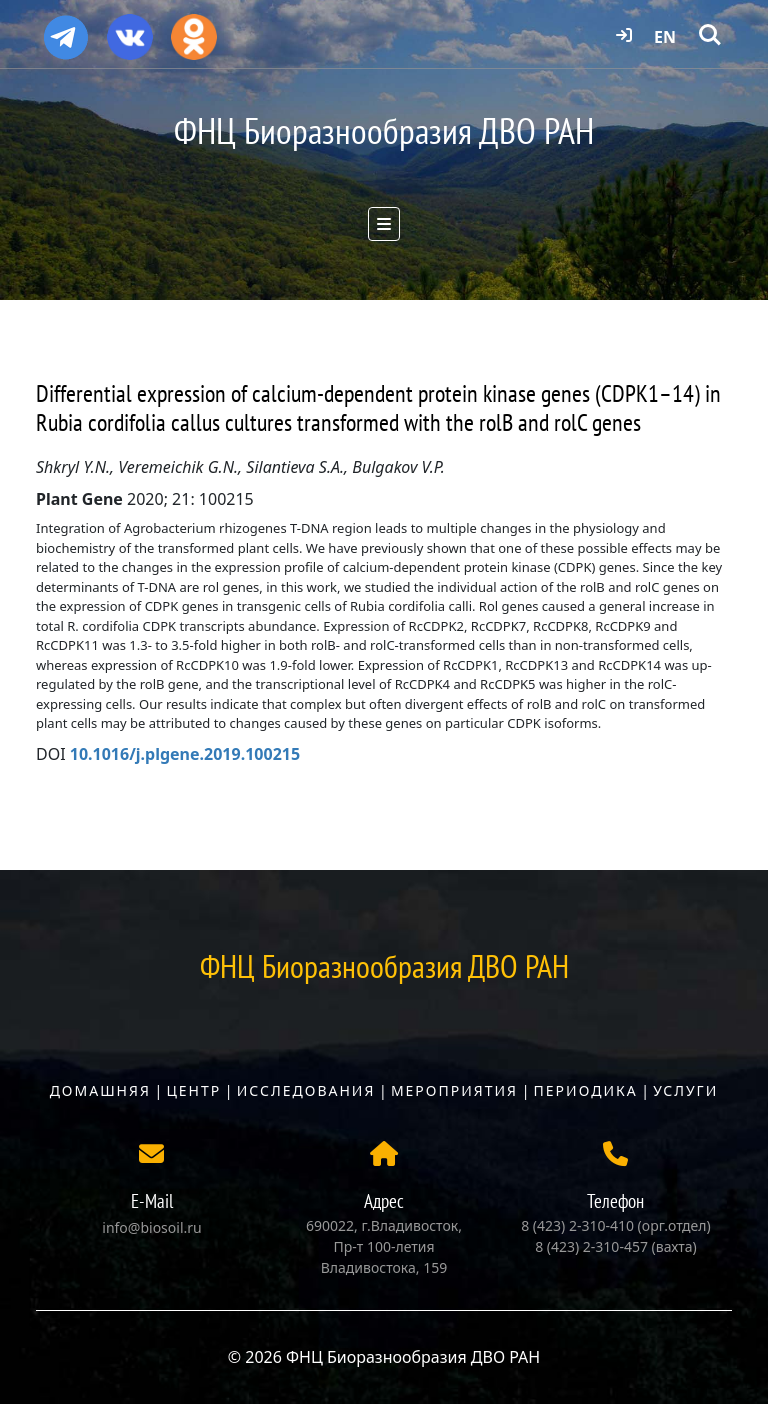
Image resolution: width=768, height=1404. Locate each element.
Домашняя (100, 1090)
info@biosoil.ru (151, 1227)
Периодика (586, 1090)
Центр (193, 1090)
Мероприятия (454, 1090)
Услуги (685, 1090)
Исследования (306, 1090)
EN (665, 37)
